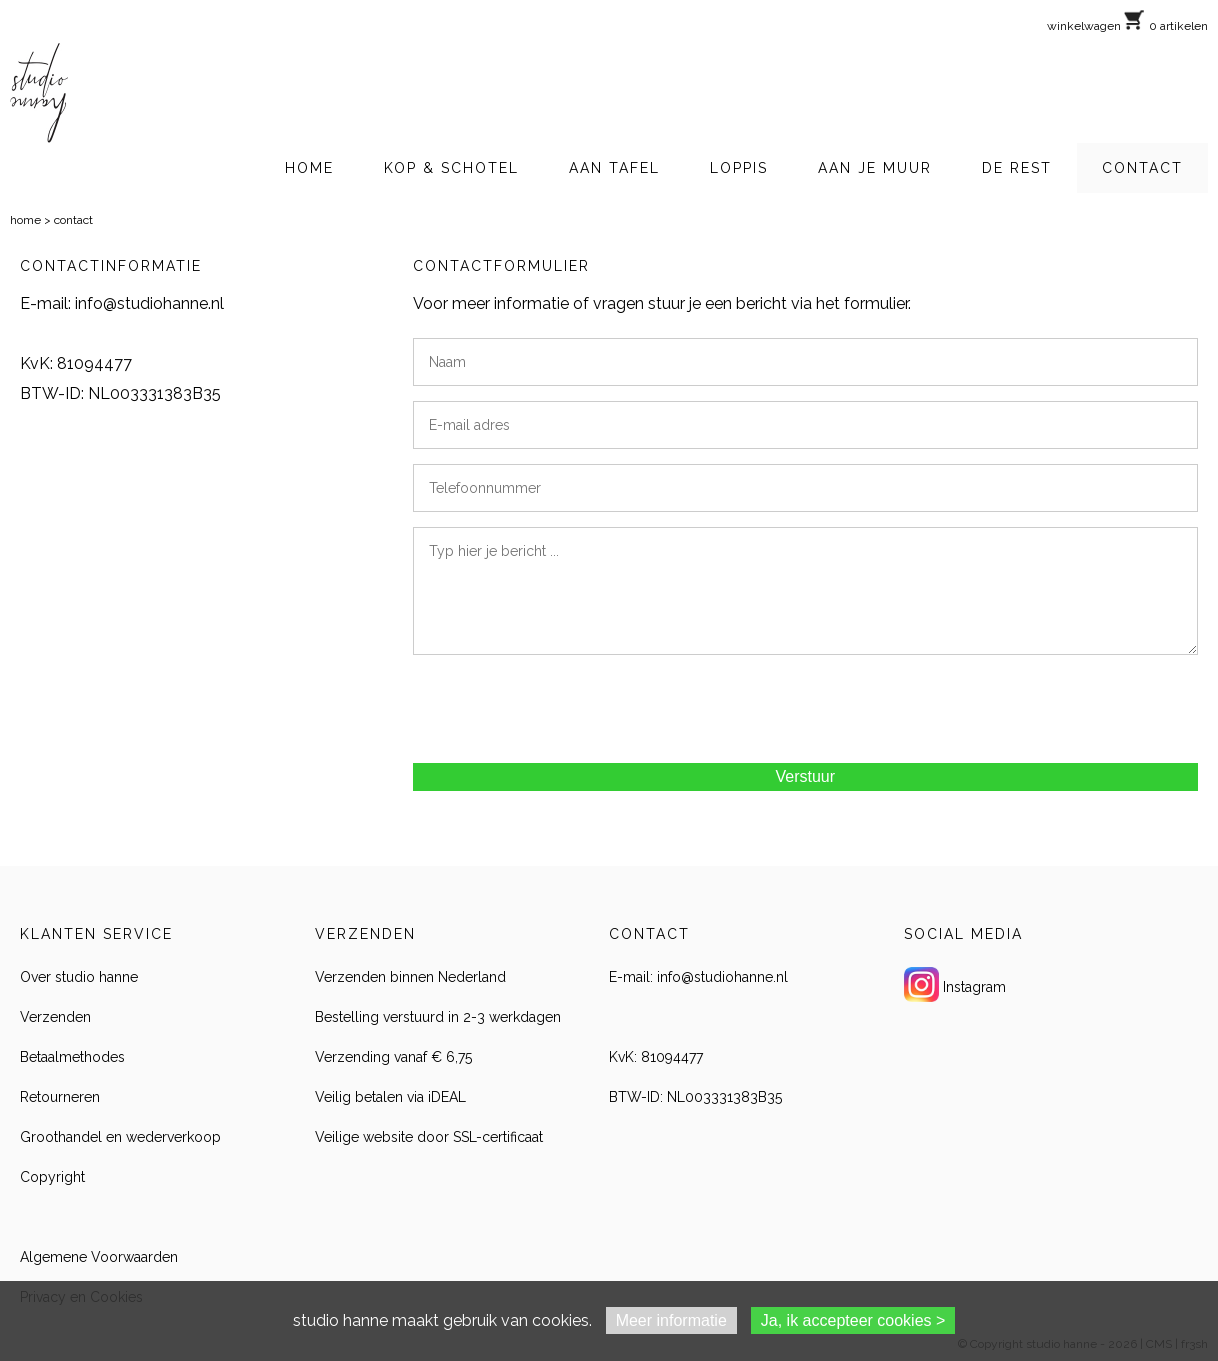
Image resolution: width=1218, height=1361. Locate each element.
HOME (309, 168)
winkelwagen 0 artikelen (1127, 26)
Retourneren (60, 1097)
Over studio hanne (79, 977)
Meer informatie (671, 1320)
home (25, 220)
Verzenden (55, 1017)
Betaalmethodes (72, 1057)
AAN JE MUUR (875, 168)
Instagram (974, 987)
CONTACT (1142, 168)
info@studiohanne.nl (149, 303)
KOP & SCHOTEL (451, 168)
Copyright (52, 1177)
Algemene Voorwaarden (99, 1257)
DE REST (1017, 168)
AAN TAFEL (614, 168)
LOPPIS (739, 168)
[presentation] (565, 709)
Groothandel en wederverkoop (120, 1137)
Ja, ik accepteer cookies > (853, 1320)
